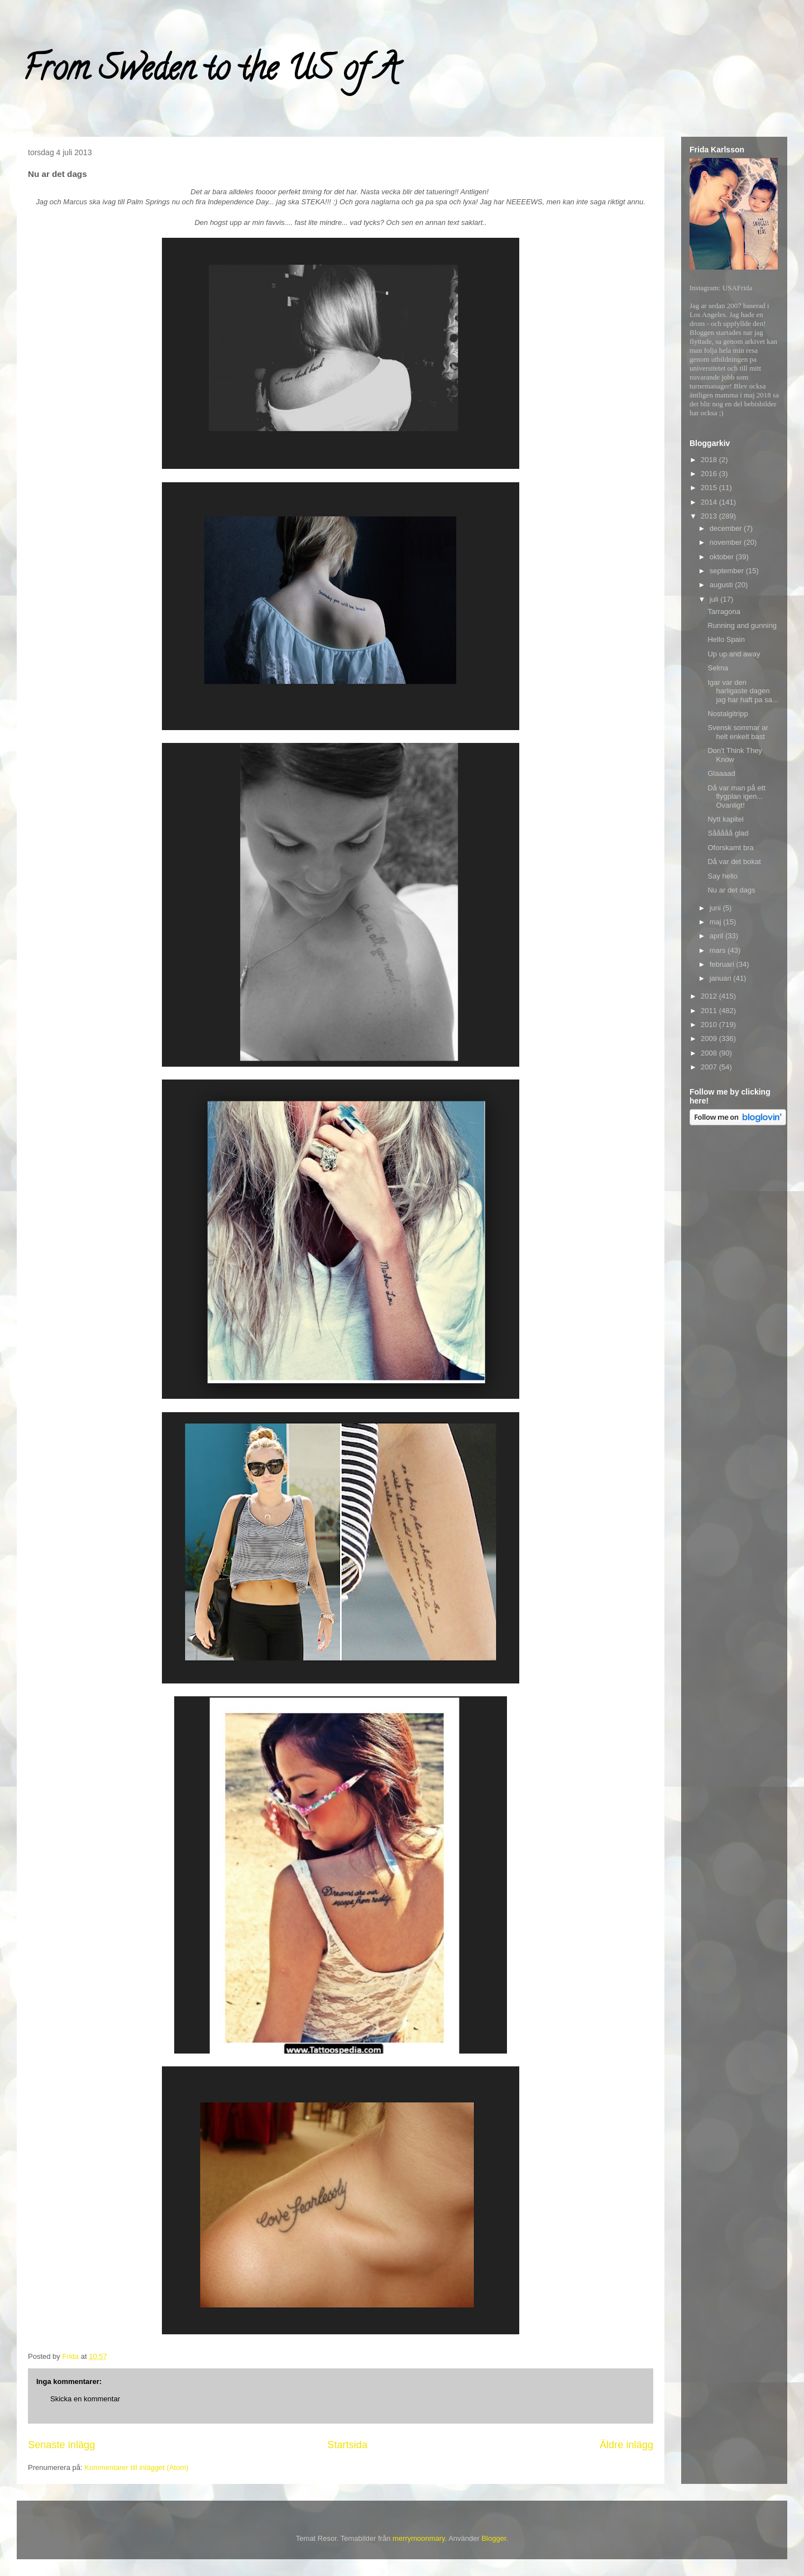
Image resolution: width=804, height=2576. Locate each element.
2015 (710, 487)
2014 (710, 502)
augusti (722, 585)
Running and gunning (742, 625)
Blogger (493, 2538)
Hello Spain (726, 639)
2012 (710, 996)
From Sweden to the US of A (210, 72)
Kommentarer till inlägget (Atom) (136, 2467)
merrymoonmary (419, 2538)
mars (719, 950)
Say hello (722, 876)
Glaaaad (721, 773)
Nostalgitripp (727, 713)
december (727, 528)
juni (716, 908)
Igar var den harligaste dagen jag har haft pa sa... (742, 691)
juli (715, 599)
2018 (710, 459)
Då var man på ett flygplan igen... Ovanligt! (736, 796)
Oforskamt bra (730, 847)
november (727, 542)
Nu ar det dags (731, 890)
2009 (710, 1038)
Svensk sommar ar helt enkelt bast (737, 732)
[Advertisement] (734, 1306)
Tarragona (723, 611)
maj (717, 922)
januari (722, 978)
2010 (710, 1024)
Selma (717, 668)
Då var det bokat (733, 861)
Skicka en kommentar (85, 2399)
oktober (723, 557)
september (728, 571)
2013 (710, 516)
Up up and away (733, 654)
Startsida (347, 2444)
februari (723, 964)
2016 (710, 473)
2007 (710, 1067)
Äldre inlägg (626, 2444)
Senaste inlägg (61, 2444)
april (717, 936)
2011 (710, 1010)
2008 (710, 1053)
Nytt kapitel (725, 819)
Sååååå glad (727, 833)
